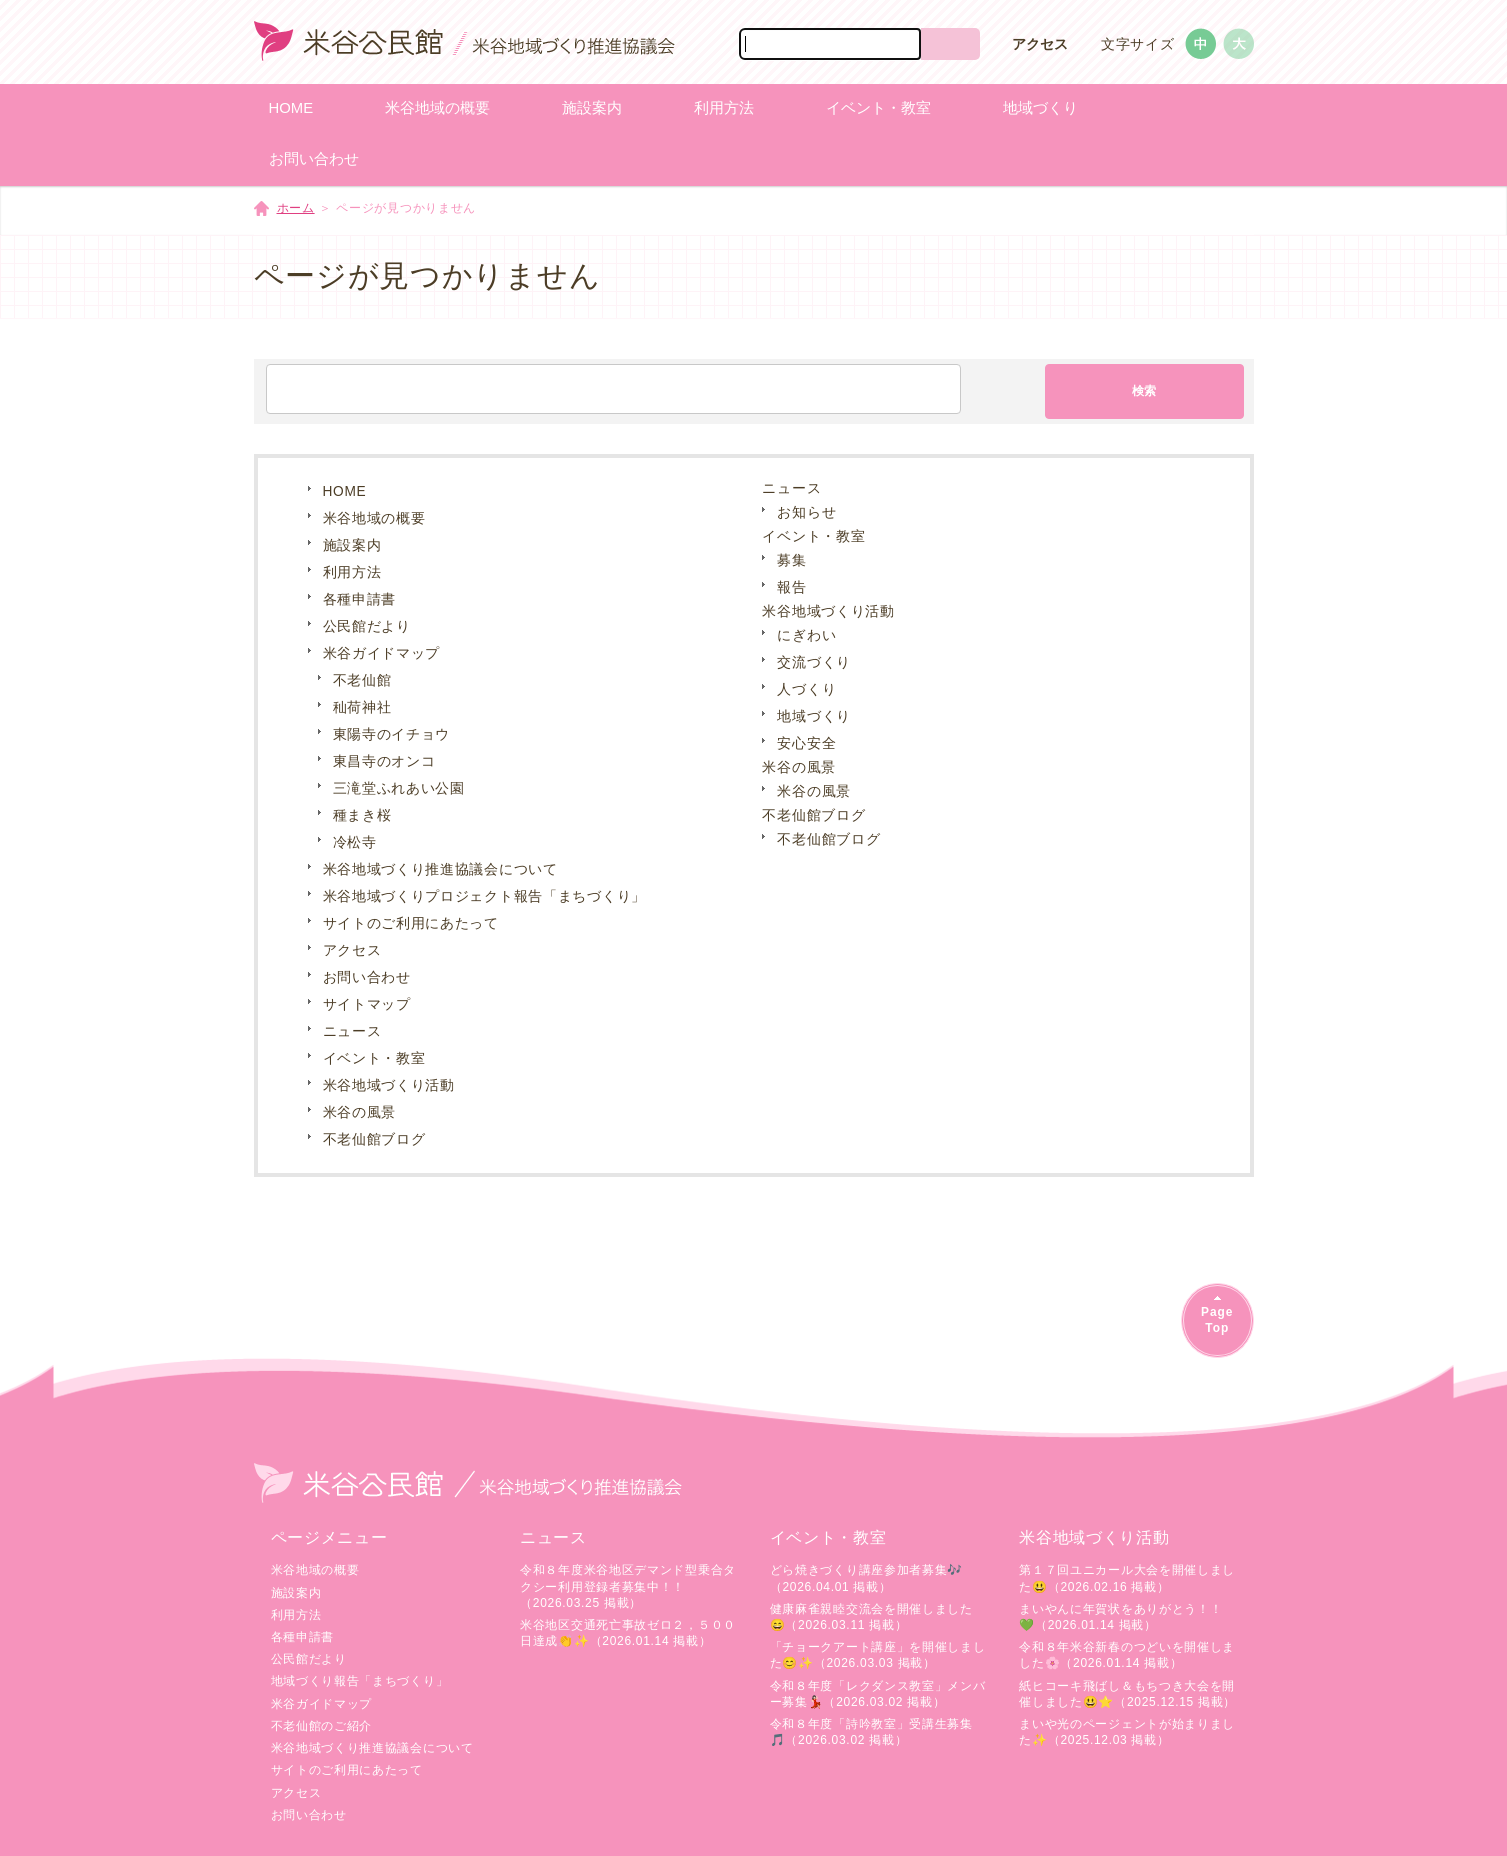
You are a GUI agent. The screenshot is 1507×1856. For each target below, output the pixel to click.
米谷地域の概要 (374, 518)
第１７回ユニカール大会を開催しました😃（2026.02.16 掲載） (1127, 1578)
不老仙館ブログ (374, 1139)
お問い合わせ (367, 977)
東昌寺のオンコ (384, 761)
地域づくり (814, 716)
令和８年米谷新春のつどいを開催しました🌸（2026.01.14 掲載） (1127, 1655)
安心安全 (806, 743)
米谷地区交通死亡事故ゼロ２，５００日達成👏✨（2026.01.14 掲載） (628, 1633)
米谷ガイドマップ (382, 653)
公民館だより (367, 626)
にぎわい (806, 635)
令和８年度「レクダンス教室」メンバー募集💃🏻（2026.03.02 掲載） (878, 1694)
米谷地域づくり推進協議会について (440, 869)
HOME (345, 491)
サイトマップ (367, 1004)
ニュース (352, 1031)
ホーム (296, 208)
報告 (791, 587)
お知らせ (806, 512)
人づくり (806, 689)
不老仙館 (362, 680)
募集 (791, 560)
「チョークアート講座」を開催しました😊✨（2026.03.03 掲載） (878, 1655)
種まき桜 (362, 815)
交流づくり (814, 662)
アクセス (1040, 44)
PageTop (1217, 1319)
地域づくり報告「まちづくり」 (360, 1681)
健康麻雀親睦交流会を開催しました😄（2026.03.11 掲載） (871, 1617)
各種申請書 (360, 599)
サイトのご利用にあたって (411, 923)
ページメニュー (329, 1537)
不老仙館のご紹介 (322, 1726)
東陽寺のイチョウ (392, 734)
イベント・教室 (374, 1058)
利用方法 (352, 572)
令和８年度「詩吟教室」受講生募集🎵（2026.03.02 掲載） (871, 1732)
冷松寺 (355, 842)
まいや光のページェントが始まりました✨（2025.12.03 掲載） (1127, 1732)
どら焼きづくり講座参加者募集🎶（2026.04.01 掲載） (867, 1578)
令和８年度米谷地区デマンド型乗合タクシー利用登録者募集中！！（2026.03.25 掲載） (628, 1586)
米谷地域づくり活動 (389, 1085)
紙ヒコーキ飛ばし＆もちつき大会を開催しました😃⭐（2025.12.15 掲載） (1127, 1694)
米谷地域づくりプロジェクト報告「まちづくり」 (484, 896)
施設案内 (352, 545)
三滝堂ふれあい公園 (399, 788)
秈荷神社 (362, 707)
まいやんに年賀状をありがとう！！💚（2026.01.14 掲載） (1120, 1617)
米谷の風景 (360, 1112)
